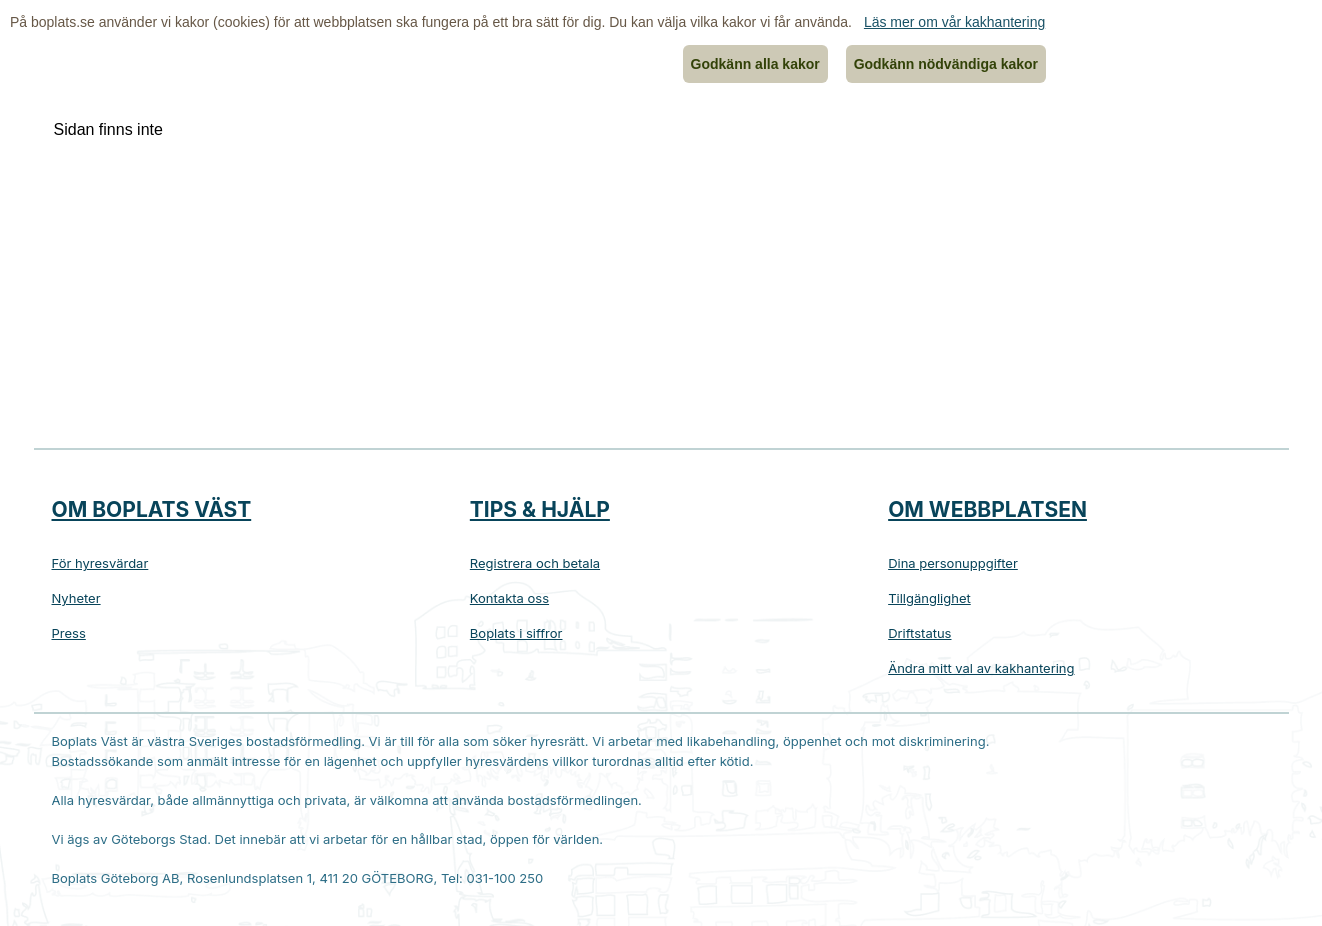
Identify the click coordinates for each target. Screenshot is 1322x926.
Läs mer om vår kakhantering (954, 22)
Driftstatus (919, 633)
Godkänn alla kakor (755, 64)
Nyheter (76, 598)
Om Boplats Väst (152, 509)
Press (69, 633)
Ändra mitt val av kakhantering (981, 668)
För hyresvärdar (100, 563)
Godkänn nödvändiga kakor (946, 64)
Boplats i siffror (516, 633)
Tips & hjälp (540, 509)
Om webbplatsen (987, 509)
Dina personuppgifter (953, 563)
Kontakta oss (509, 598)
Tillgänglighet (929, 598)
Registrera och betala (535, 563)
